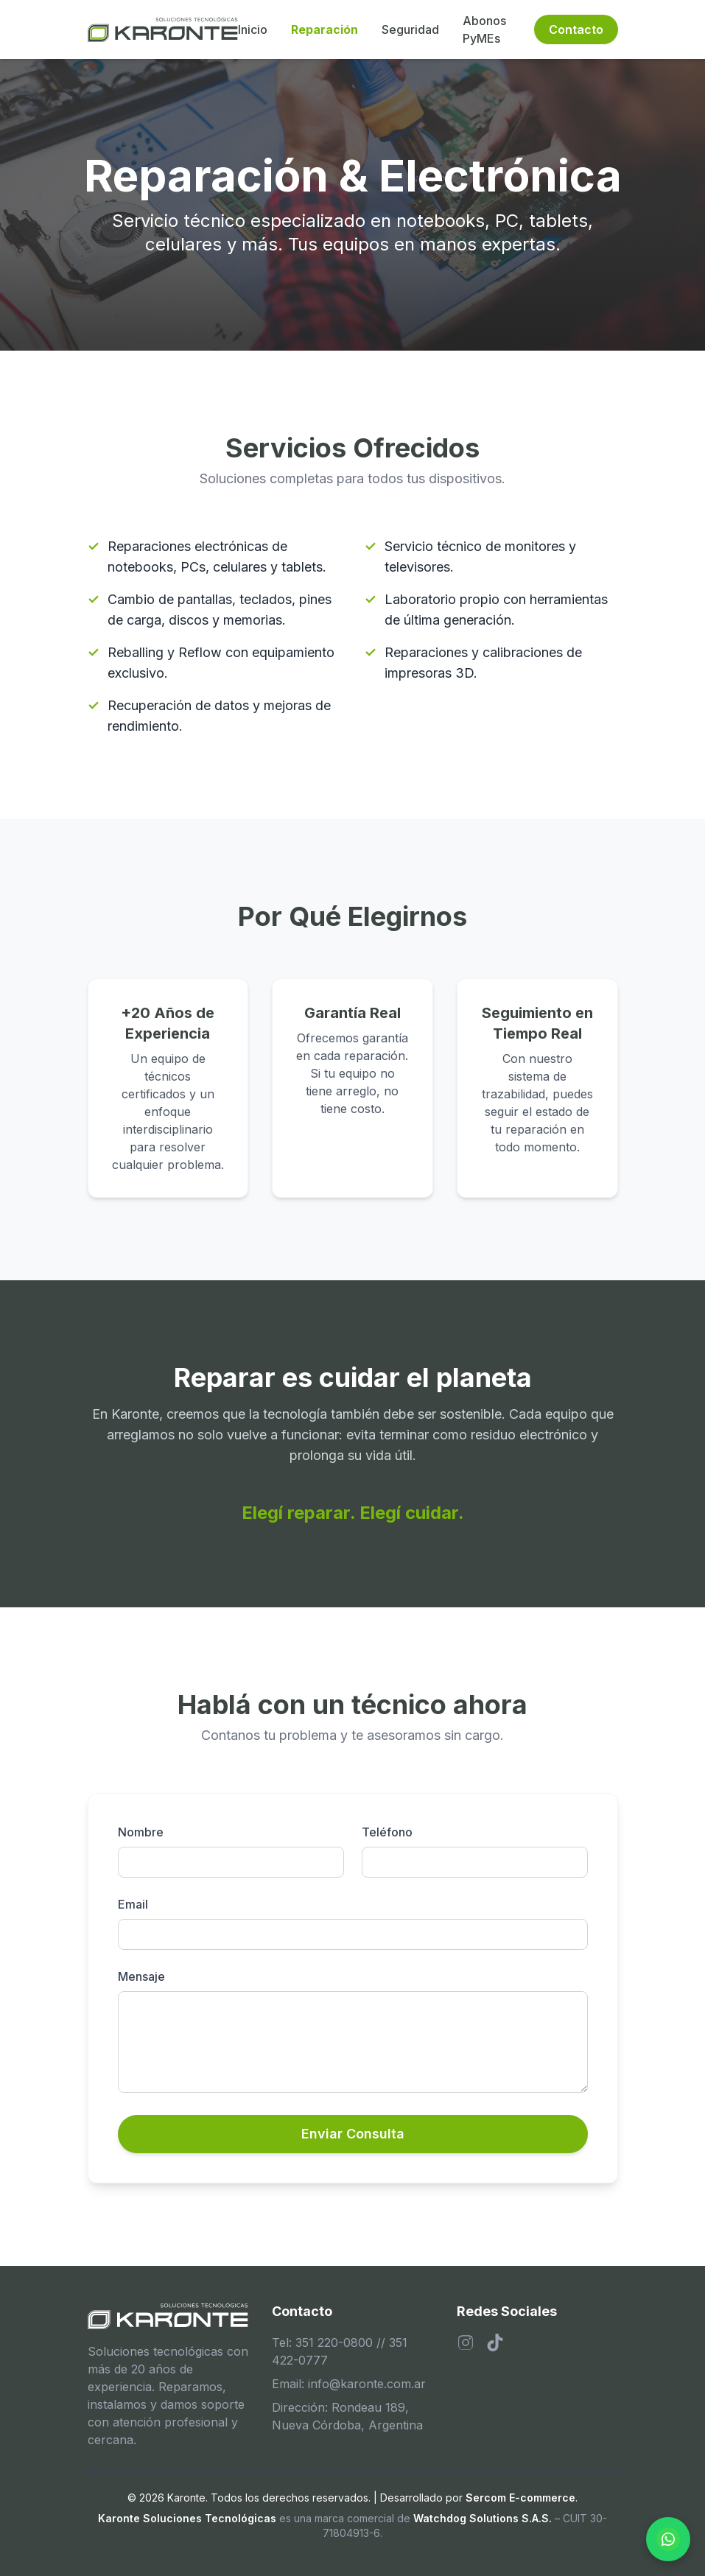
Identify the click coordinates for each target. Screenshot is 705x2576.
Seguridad (410, 29)
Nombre (141, 1832)
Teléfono (387, 1832)
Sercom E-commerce (520, 2497)
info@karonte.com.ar (367, 2383)
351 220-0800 (334, 2342)
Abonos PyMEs (484, 29)
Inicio (252, 29)
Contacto (576, 29)
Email (133, 1904)
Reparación (324, 29)
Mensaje (141, 1976)
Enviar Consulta (352, 2133)
